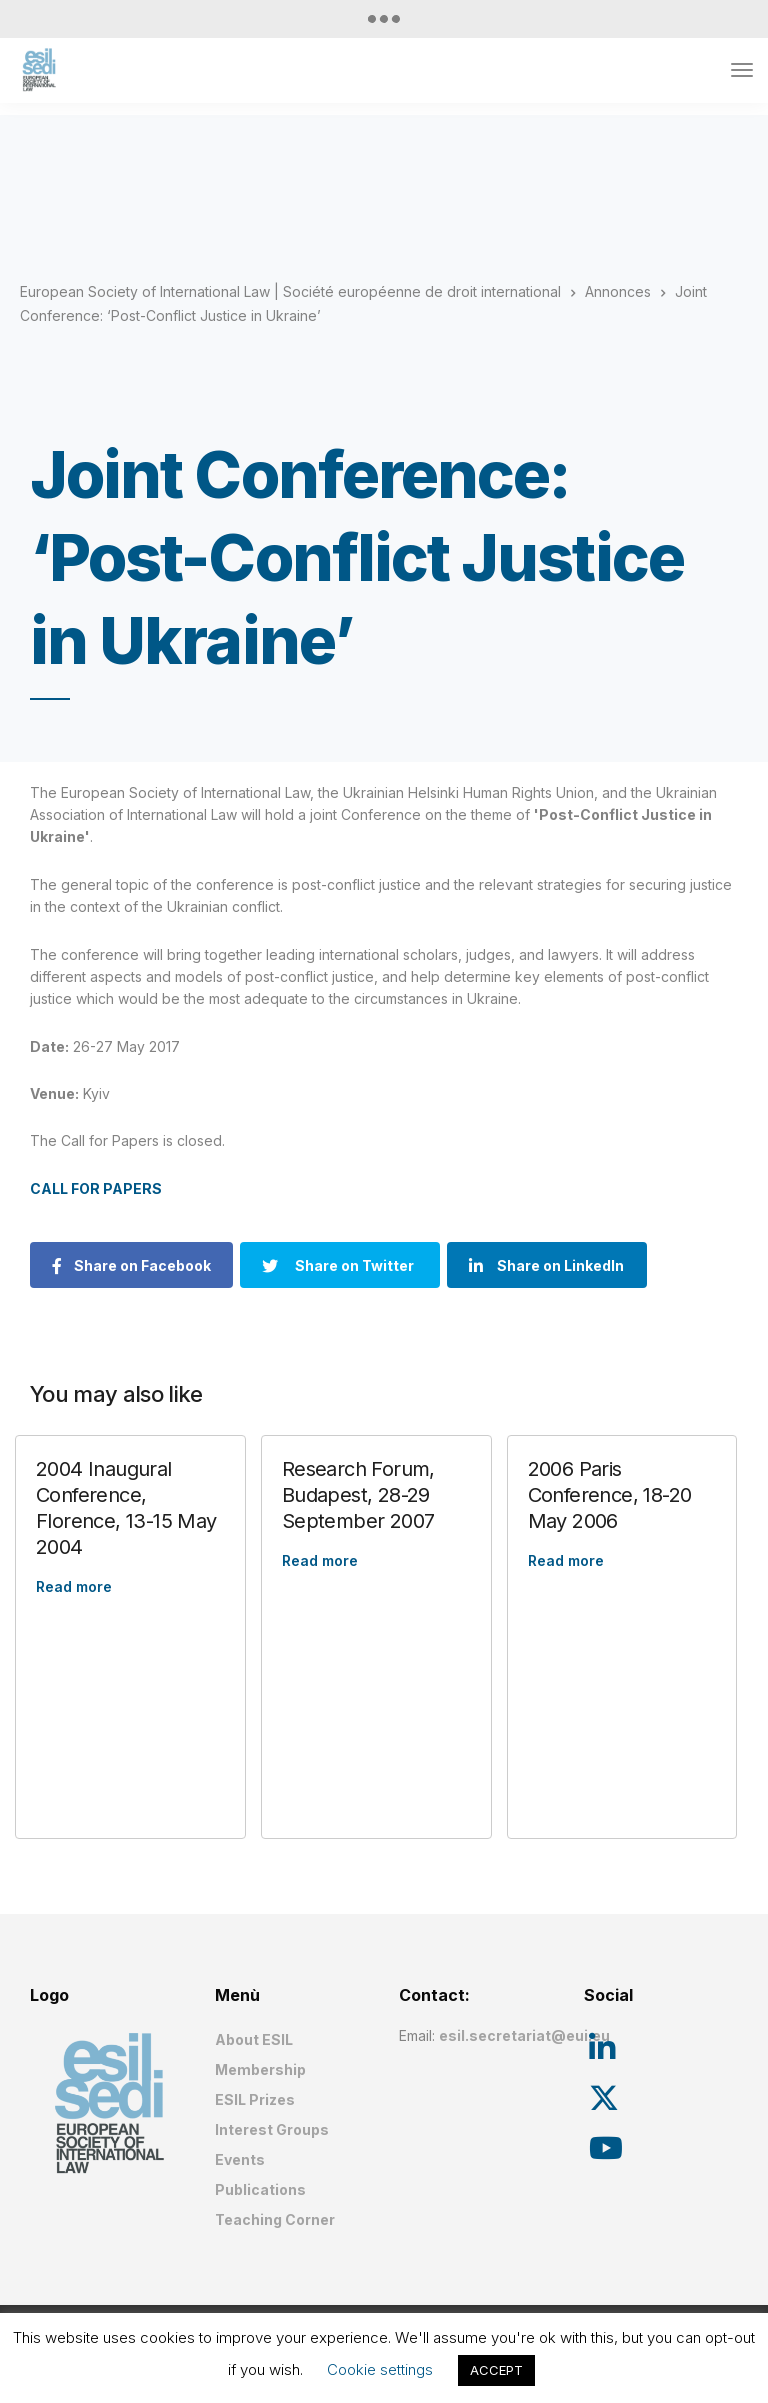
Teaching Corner (275, 2219)
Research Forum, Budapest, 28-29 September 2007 (358, 1495)
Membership (260, 2069)
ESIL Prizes (255, 2099)
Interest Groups (272, 2129)
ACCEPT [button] (496, 2370)
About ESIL (254, 2039)
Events (240, 2159)
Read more (74, 1586)
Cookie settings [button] (380, 2369)
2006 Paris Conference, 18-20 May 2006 (610, 1495)
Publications (260, 2189)
